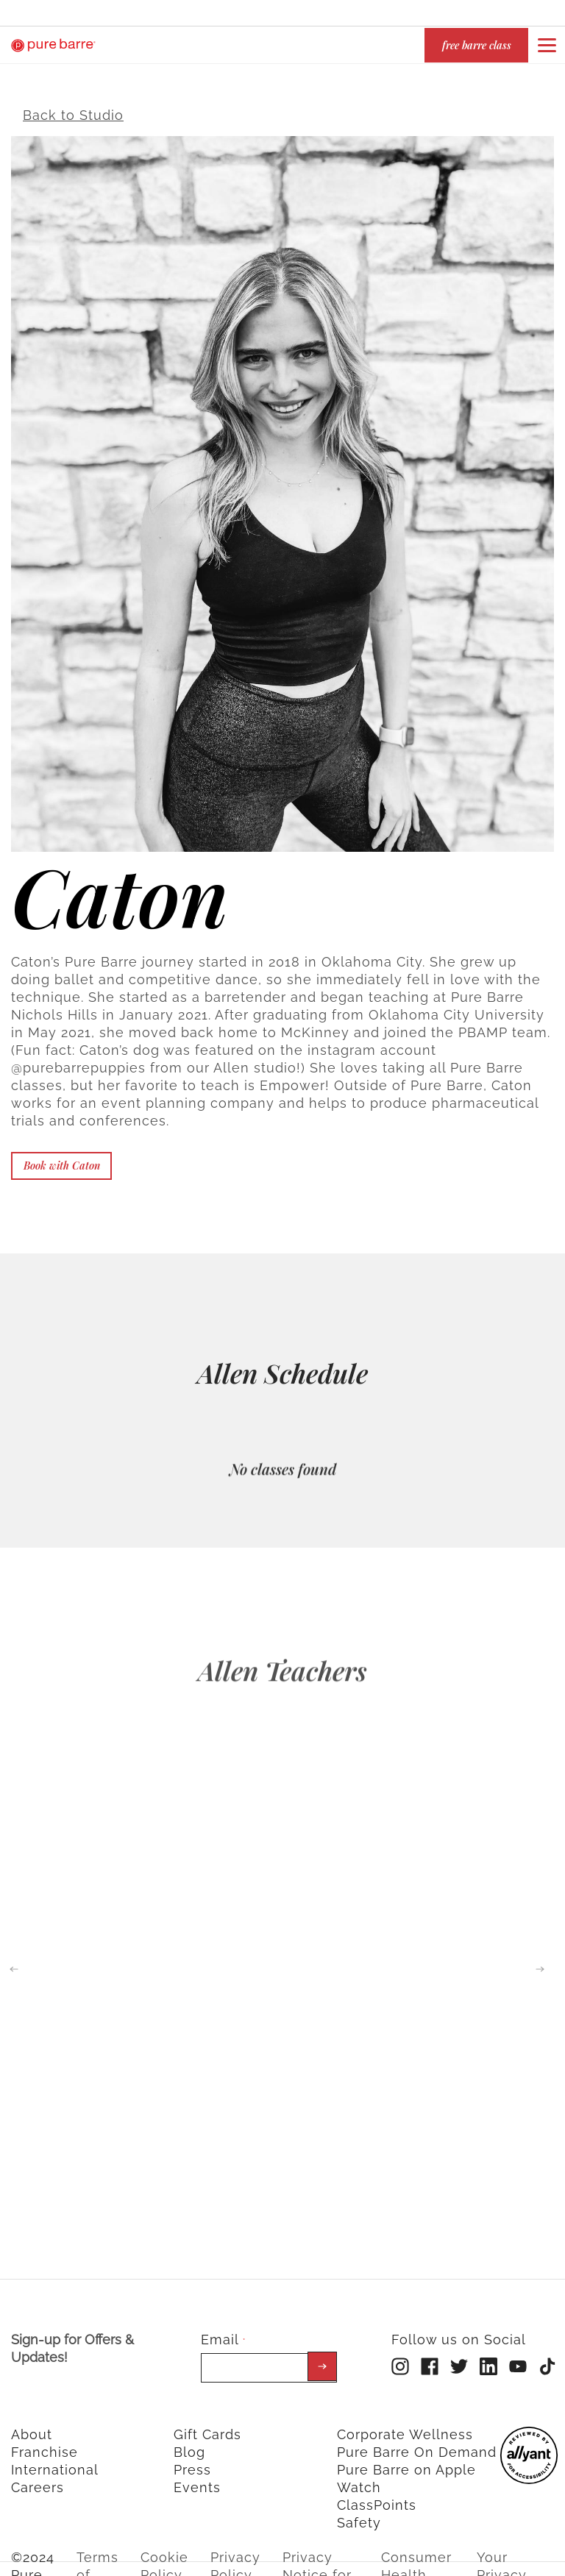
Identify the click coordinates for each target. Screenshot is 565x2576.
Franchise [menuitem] (44, 2442)
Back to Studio (73, 105)
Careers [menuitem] (37, 2478)
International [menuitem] (55, 2460)
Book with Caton (62, 1156)
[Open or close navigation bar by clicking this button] (546, 44)
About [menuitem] (31, 2425)
